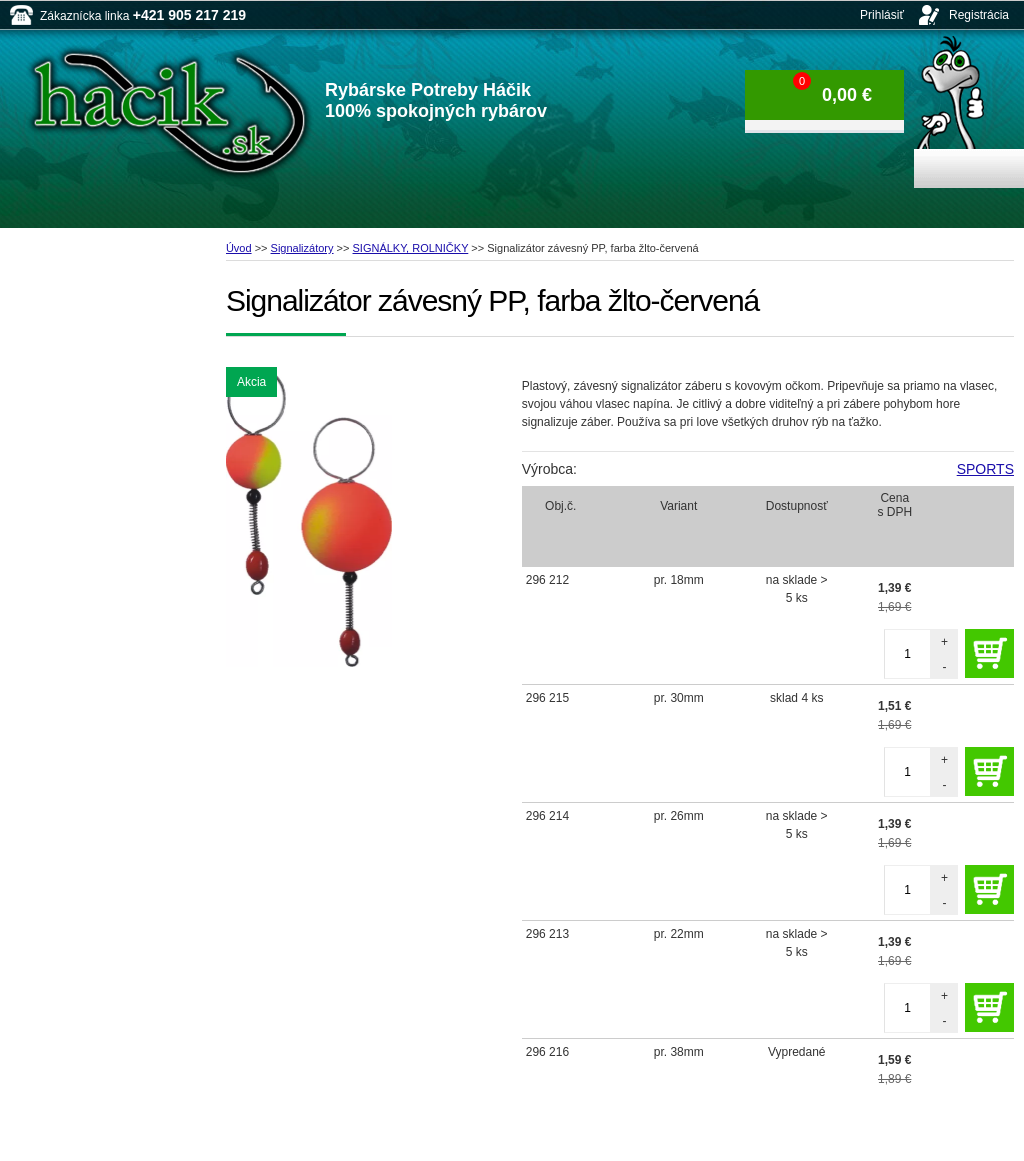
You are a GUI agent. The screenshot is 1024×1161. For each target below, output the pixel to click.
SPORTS (985, 469)
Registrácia (979, 15)
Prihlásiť (882, 15)
